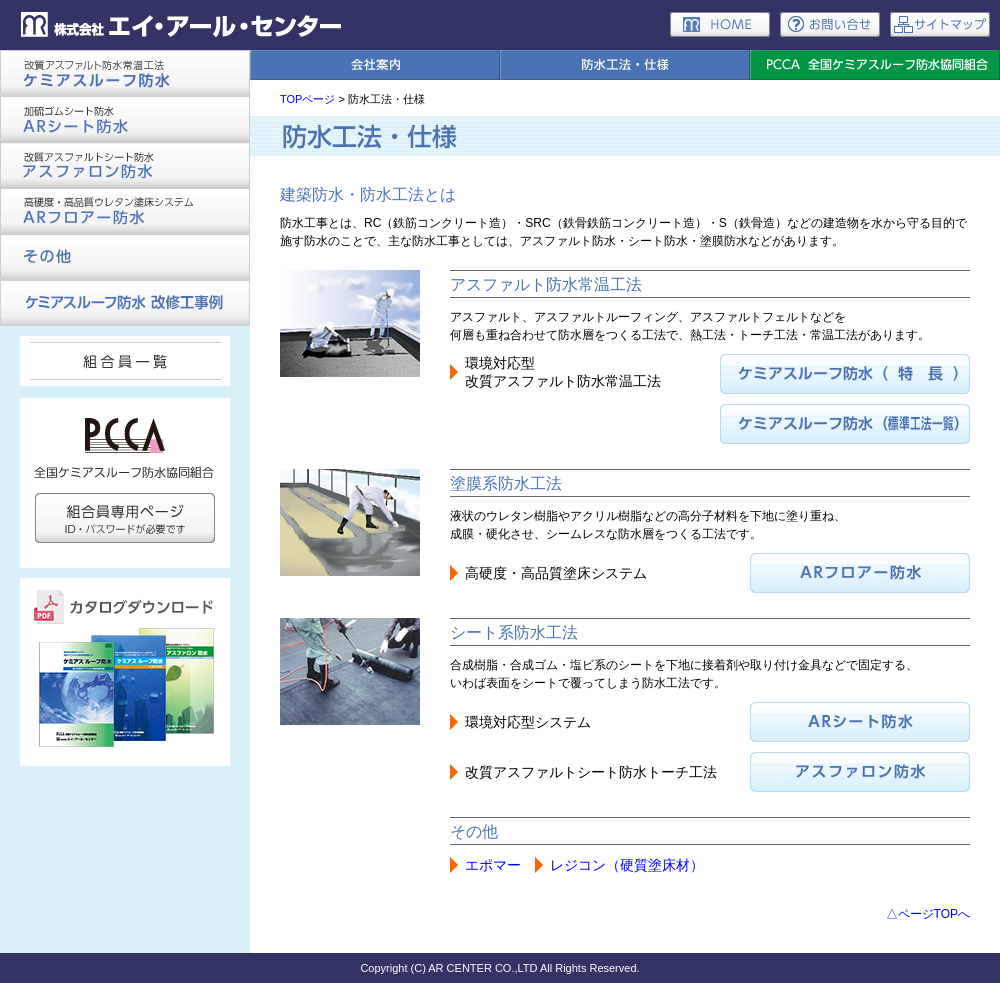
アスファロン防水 (125, 165)
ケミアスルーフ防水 (125, 73)
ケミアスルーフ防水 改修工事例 (125, 303)
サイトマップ (940, 24)
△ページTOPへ (928, 914)
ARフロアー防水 (125, 211)
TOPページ (307, 99)
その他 (125, 257)
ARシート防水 (125, 119)
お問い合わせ (830, 24)
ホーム (720, 24)
